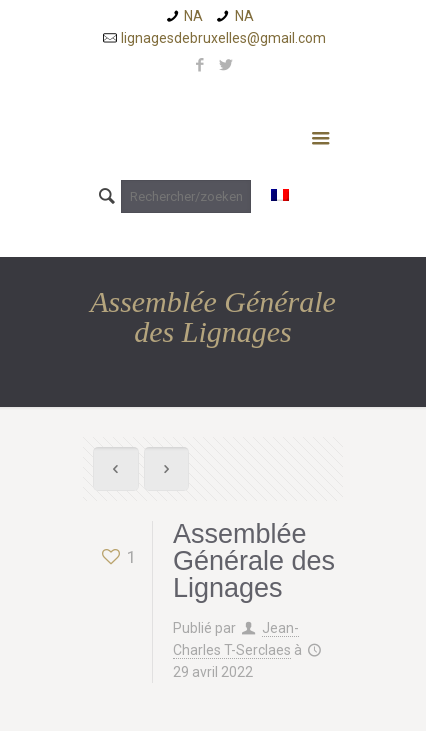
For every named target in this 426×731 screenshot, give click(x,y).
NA (193, 16)
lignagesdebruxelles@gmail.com (223, 38)
